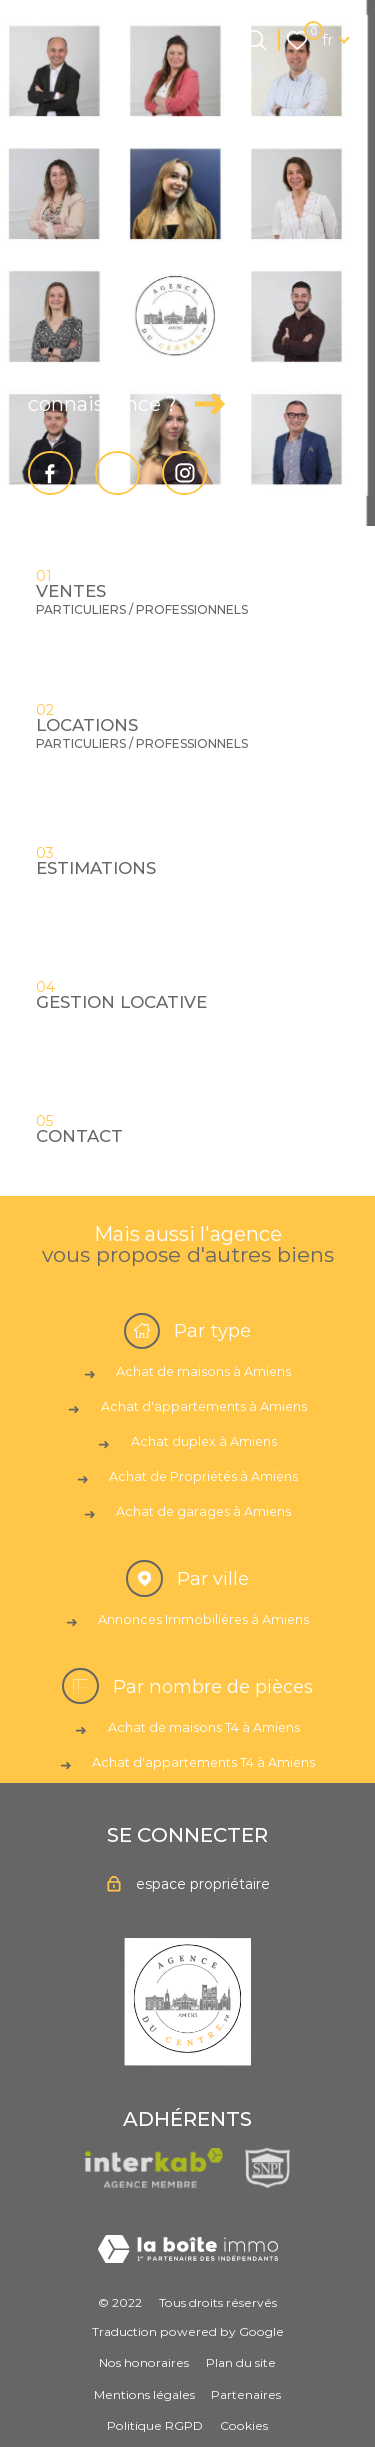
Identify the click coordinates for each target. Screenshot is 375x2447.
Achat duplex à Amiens (204, 1441)
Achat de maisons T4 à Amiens (204, 1727)
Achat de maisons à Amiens (203, 1371)
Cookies (244, 2425)
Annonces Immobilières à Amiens (203, 1619)
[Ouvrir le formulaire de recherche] (256, 40)
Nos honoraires (144, 2362)
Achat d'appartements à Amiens (204, 1406)
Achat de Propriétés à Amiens (203, 1476)
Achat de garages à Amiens (203, 1511)
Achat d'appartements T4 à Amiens (203, 1762)
